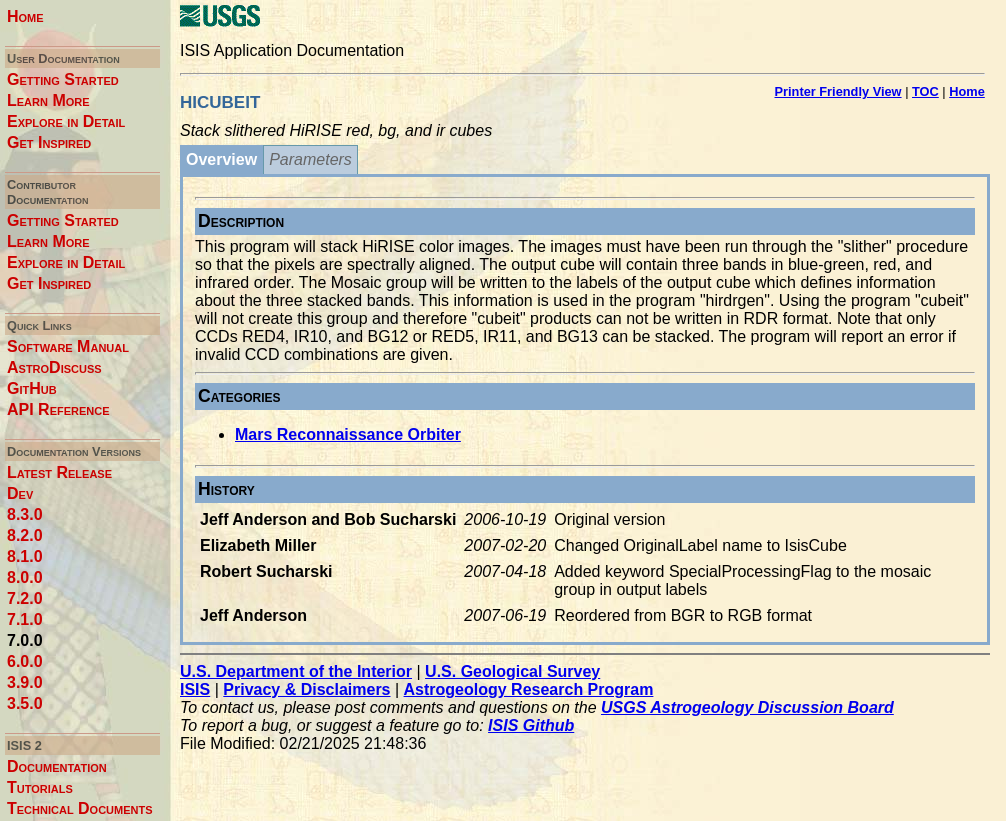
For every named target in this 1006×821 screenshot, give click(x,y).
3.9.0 (25, 682)
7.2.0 (25, 598)
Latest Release (59, 472)
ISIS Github (531, 725)
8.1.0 (25, 556)
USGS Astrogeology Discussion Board (747, 707)
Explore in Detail (66, 121)
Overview (221, 159)
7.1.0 (25, 619)
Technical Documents (80, 808)
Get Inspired (49, 142)
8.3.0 (25, 514)
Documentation (57, 766)
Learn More (48, 100)
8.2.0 (25, 535)
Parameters (310, 159)
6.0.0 (25, 661)
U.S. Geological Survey (512, 671)
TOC (925, 91)
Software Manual (68, 346)
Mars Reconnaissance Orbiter (348, 434)
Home (25, 16)
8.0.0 (25, 577)
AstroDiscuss (54, 367)
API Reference (58, 409)
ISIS (195, 689)
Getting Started (63, 79)
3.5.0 (25, 703)
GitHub (32, 388)
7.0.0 (25, 640)
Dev (20, 493)
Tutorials (40, 787)
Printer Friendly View (838, 91)
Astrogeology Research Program (529, 689)
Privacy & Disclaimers (306, 689)
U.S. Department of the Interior (296, 671)
